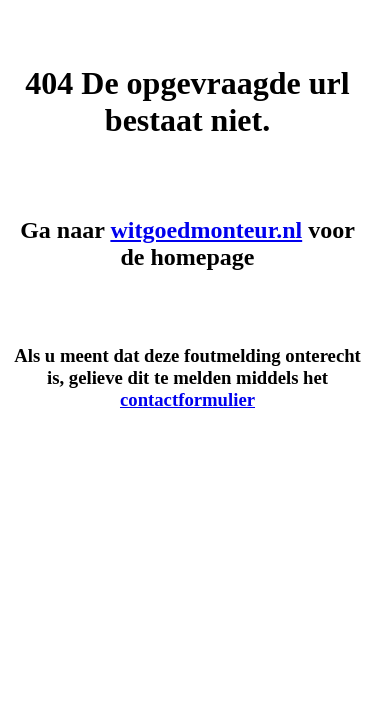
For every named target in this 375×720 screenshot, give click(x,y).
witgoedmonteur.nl (206, 230)
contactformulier (187, 399)
